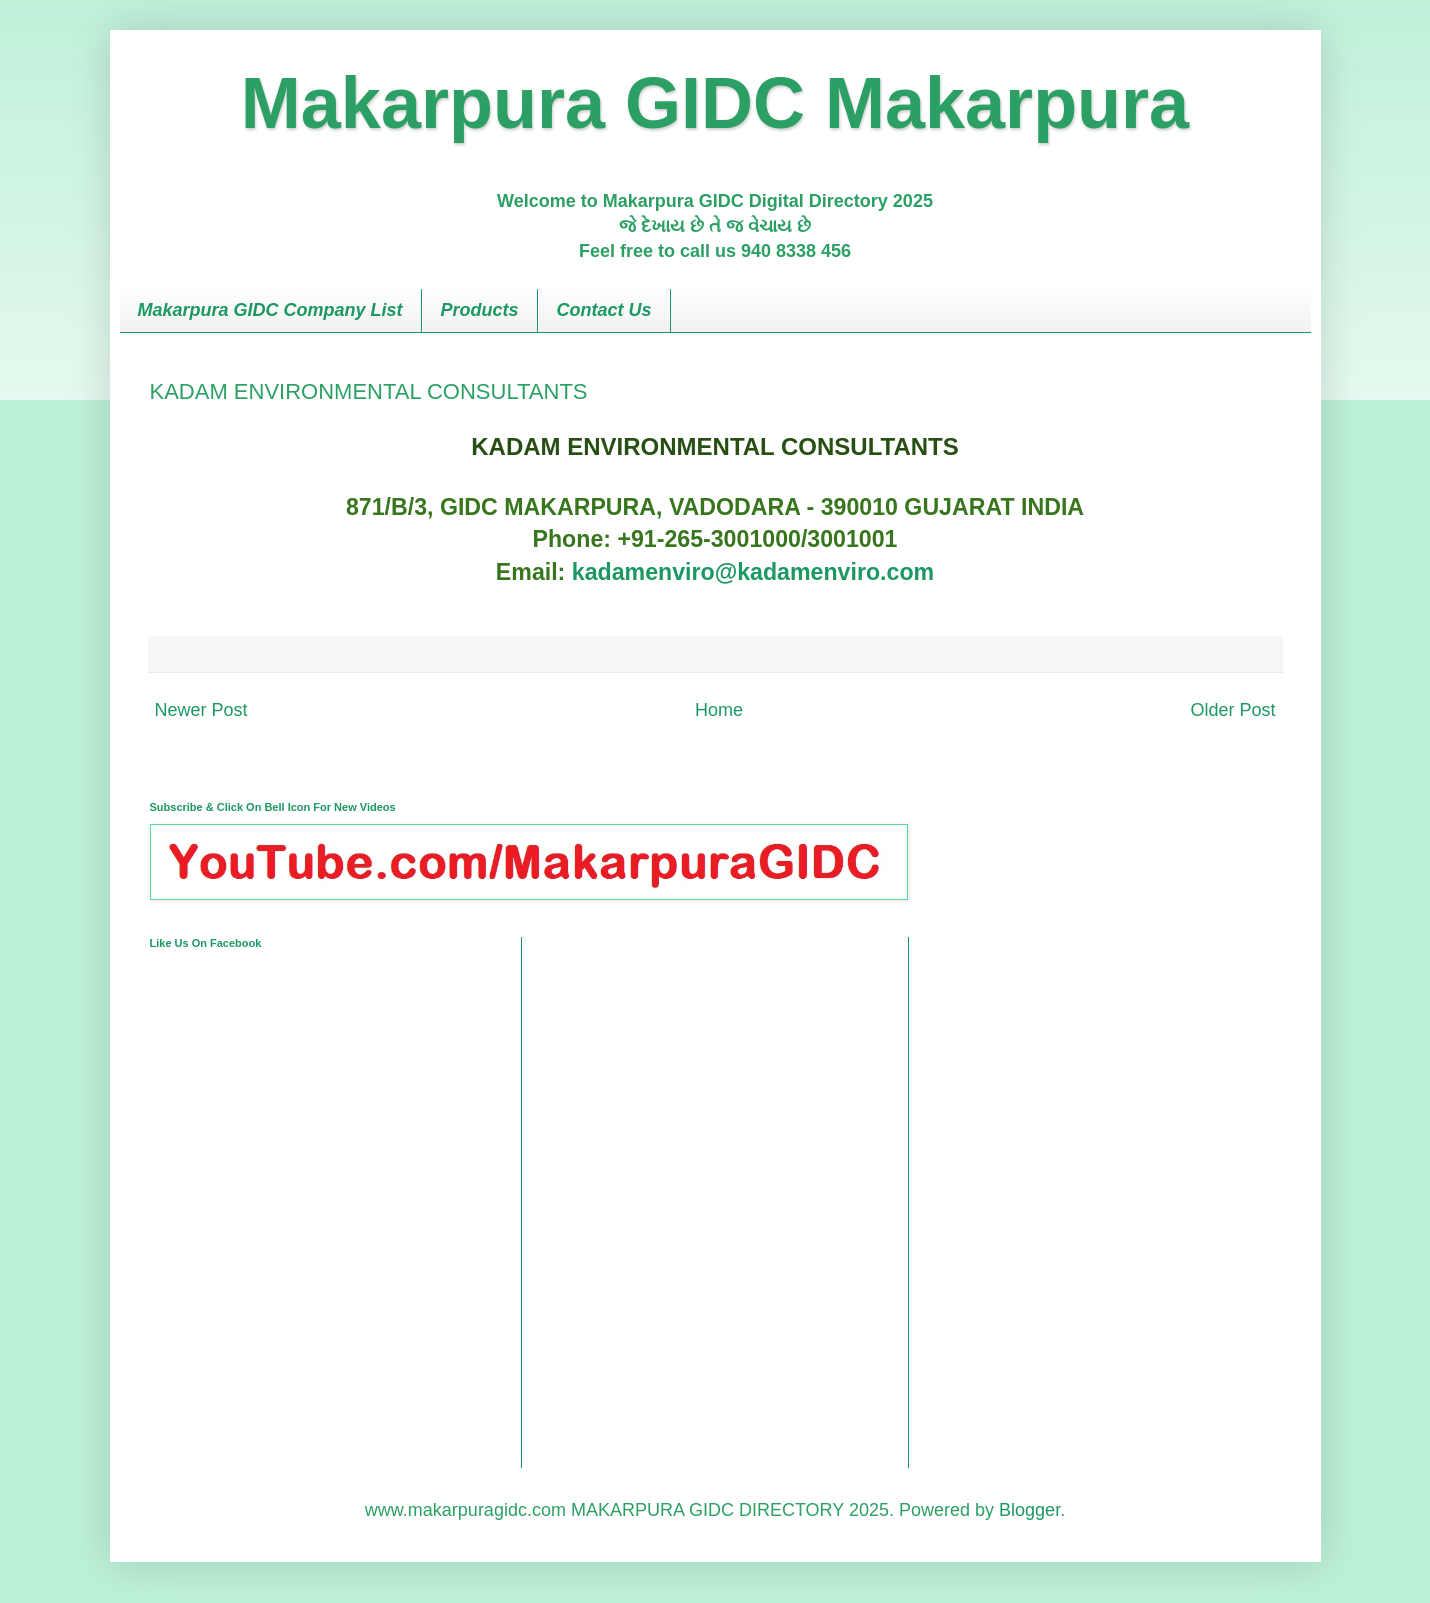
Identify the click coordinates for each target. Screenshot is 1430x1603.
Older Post (1232, 710)
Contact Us (604, 310)
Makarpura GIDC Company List (270, 310)
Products (480, 310)
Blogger (1029, 1510)
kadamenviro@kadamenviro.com (753, 572)
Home (719, 710)
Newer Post (201, 710)
